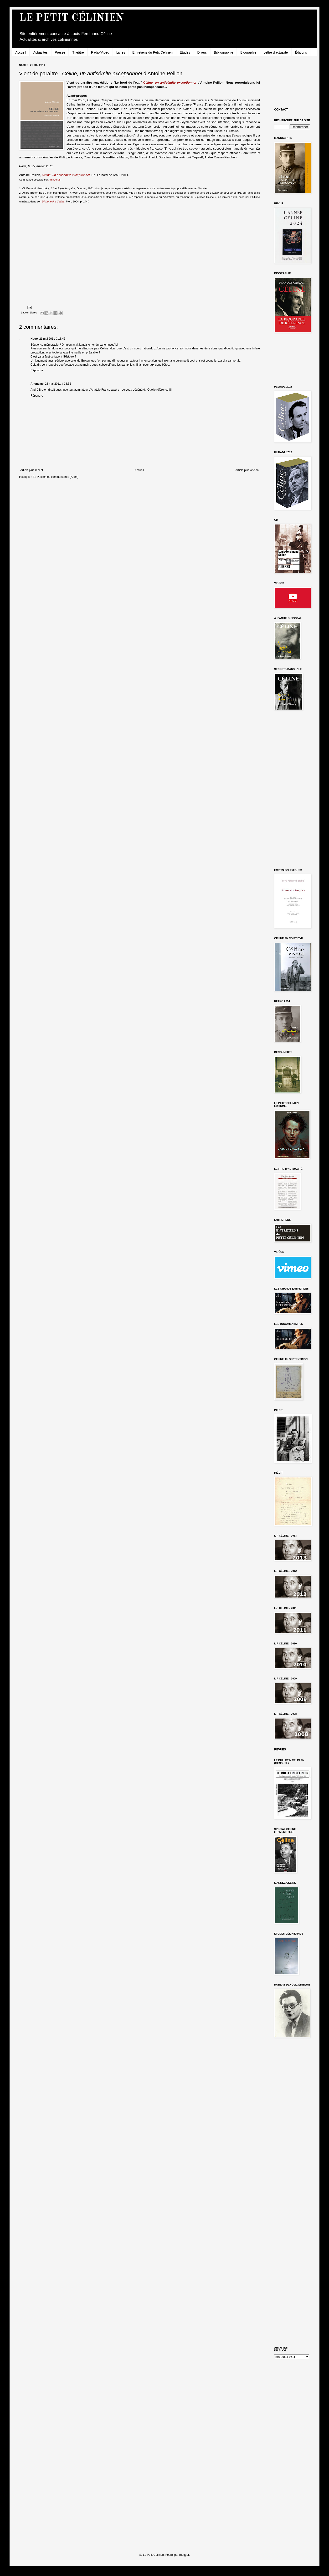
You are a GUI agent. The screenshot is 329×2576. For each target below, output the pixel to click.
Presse (60, 52)
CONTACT (281, 109)
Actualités (40, 52)
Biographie (248, 52)
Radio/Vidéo (100, 52)
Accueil (20, 52)
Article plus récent (31, 470)
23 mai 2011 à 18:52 (58, 383)
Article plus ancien (247, 470)
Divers (202, 52)
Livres (120, 52)
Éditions (301, 52)
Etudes (185, 52)
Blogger (184, 2554)
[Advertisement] (295, 81)
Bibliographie (223, 52)
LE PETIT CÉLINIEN (71, 18)
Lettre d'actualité (275, 52)
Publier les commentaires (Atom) (57, 477)
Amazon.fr (54, 179)
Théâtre (78, 52)
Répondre (37, 370)
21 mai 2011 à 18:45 (52, 338)
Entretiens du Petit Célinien (152, 52)
